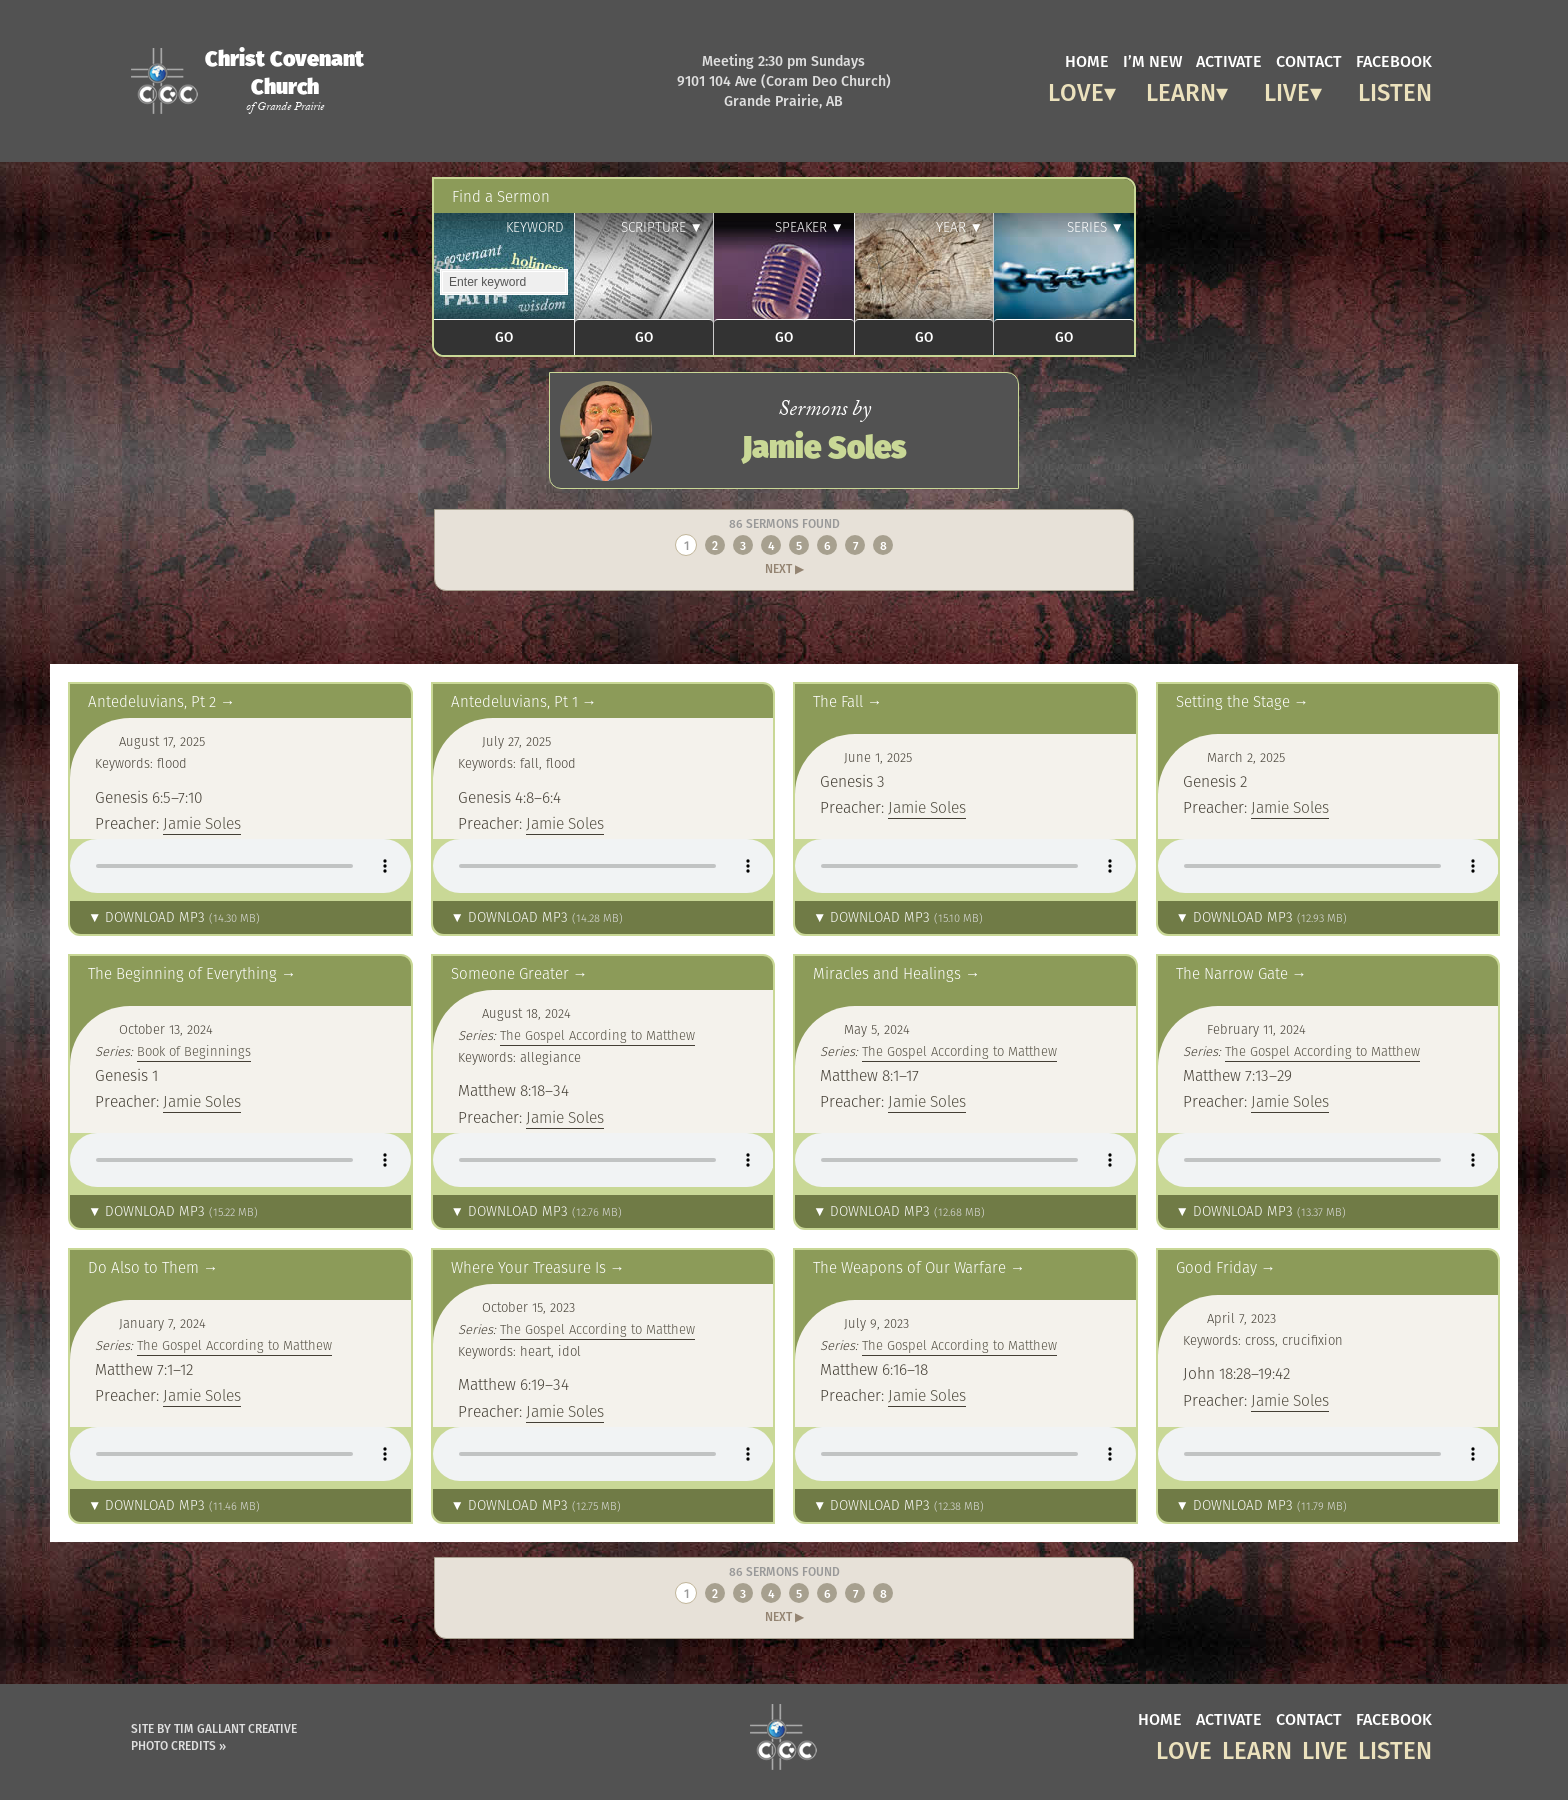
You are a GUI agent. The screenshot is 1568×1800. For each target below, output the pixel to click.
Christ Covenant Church (284, 80)
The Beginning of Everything (182, 973)
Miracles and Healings (887, 973)
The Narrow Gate (1232, 973)
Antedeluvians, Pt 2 (152, 701)
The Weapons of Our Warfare (909, 1267)
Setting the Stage (1233, 701)
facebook (1394, 60)
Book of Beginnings (194, 1051)
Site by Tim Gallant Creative (214, 1728)
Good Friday (1216, 1267)
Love (1076, 89)
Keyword (535, 227)
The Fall (838, 701)
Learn (1181, 89)
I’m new (1152, 60)
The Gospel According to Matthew (597, 1035)
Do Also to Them (143, 1267)
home (1087, 60)
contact (1309, 60)
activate (1229, 60)
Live (1287, 89)
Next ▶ (784, 568)
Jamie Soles (202, 823)
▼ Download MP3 (174, 917)
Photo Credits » (178, 1745)
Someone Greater (510, 973)
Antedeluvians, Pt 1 (514, 701)
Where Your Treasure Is (528, 1267)
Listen (1395, 89)
